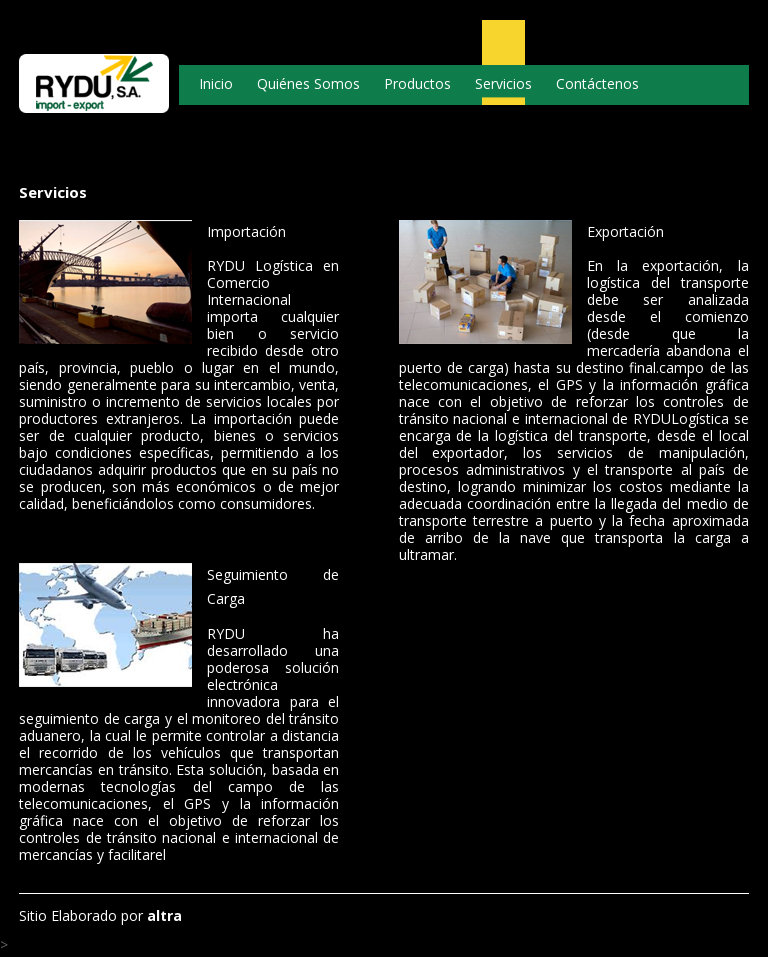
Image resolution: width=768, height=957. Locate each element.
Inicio (216, 83)
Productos (417, 83)
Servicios (503, 83)
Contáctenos (597, 83)
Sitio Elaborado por (100, 915)
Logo (94, 95)
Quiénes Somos (308, 83)
